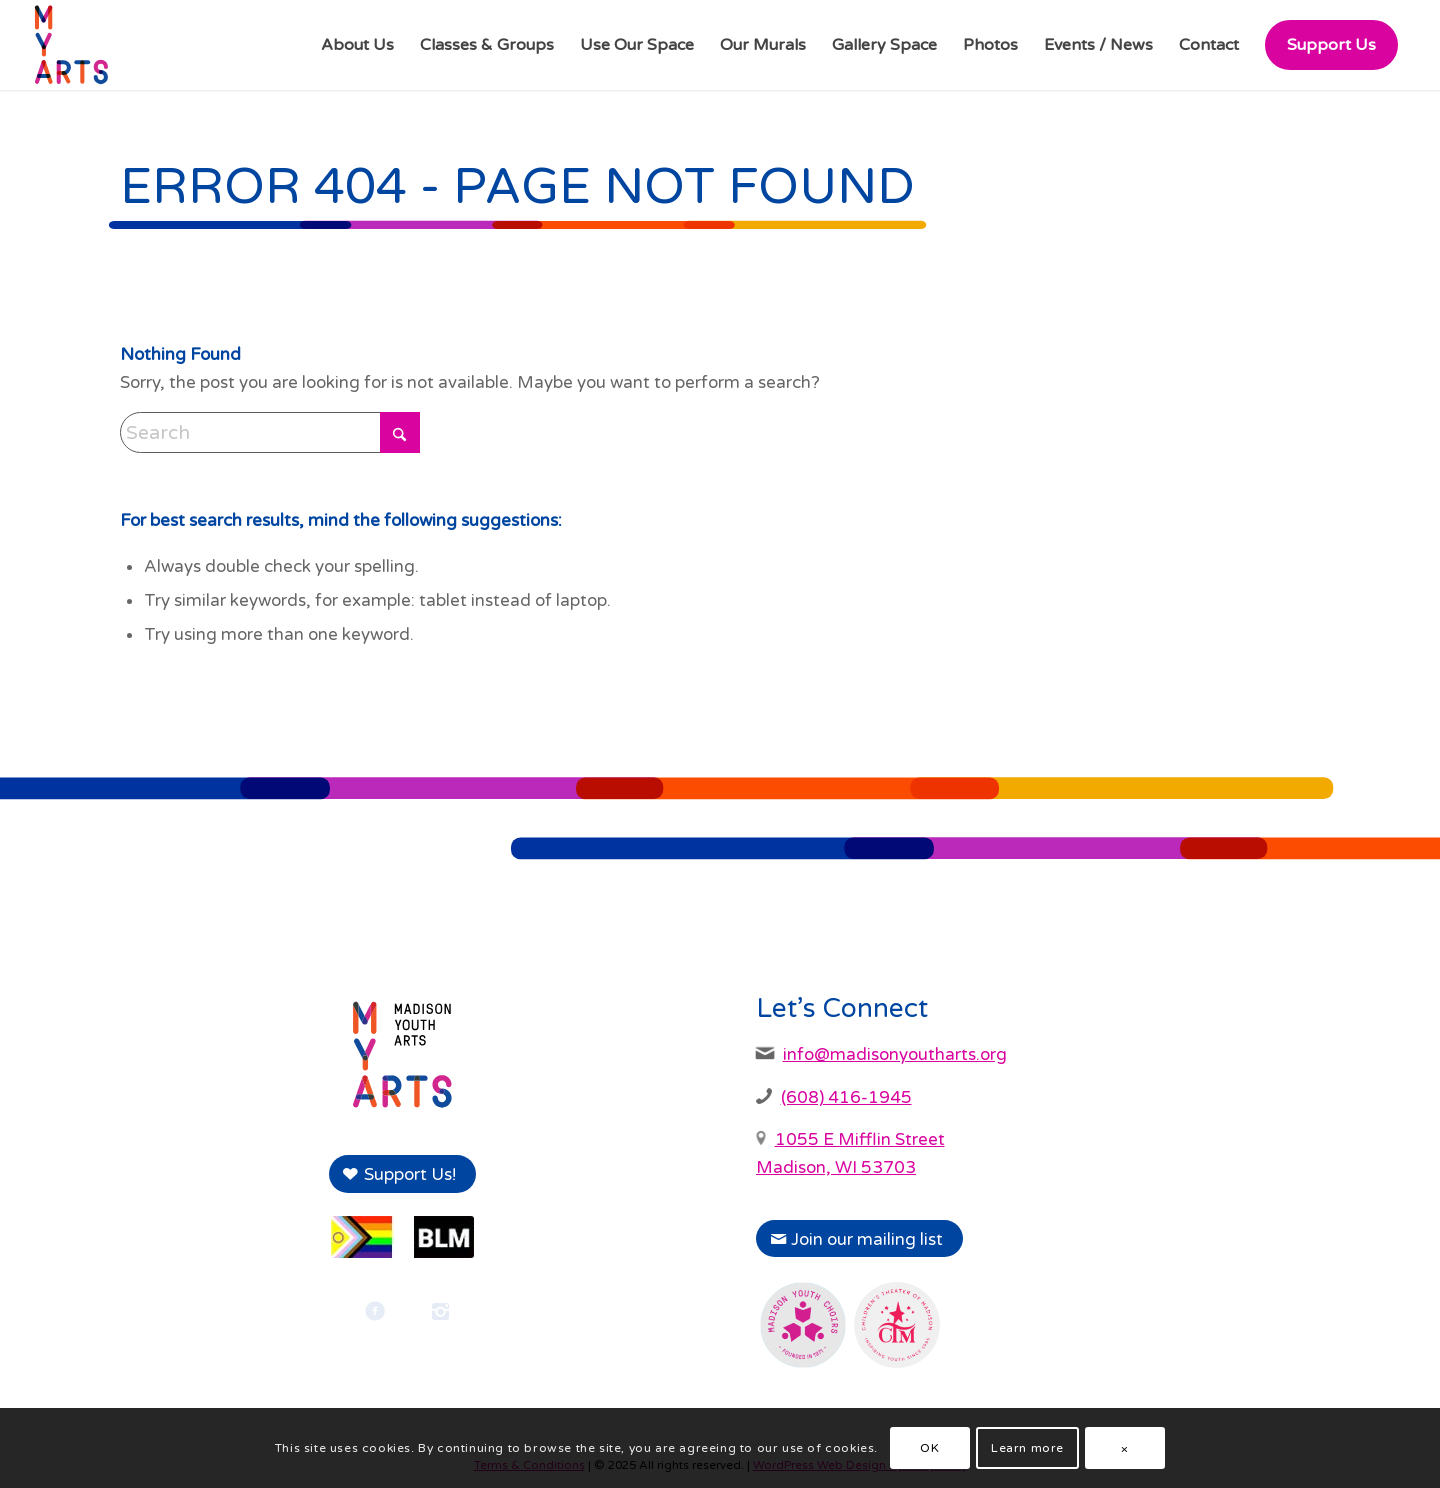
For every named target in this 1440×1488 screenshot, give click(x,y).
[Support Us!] (402, 1173)
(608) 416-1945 (846, 1097)
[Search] (270, 432)
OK (929, 1448)
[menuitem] (357, 45)
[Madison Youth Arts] (71, 45)
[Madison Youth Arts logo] (402, 1054)
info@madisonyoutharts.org (895, 1054)
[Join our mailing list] (859, 1238)
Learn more (1027, 1448)
